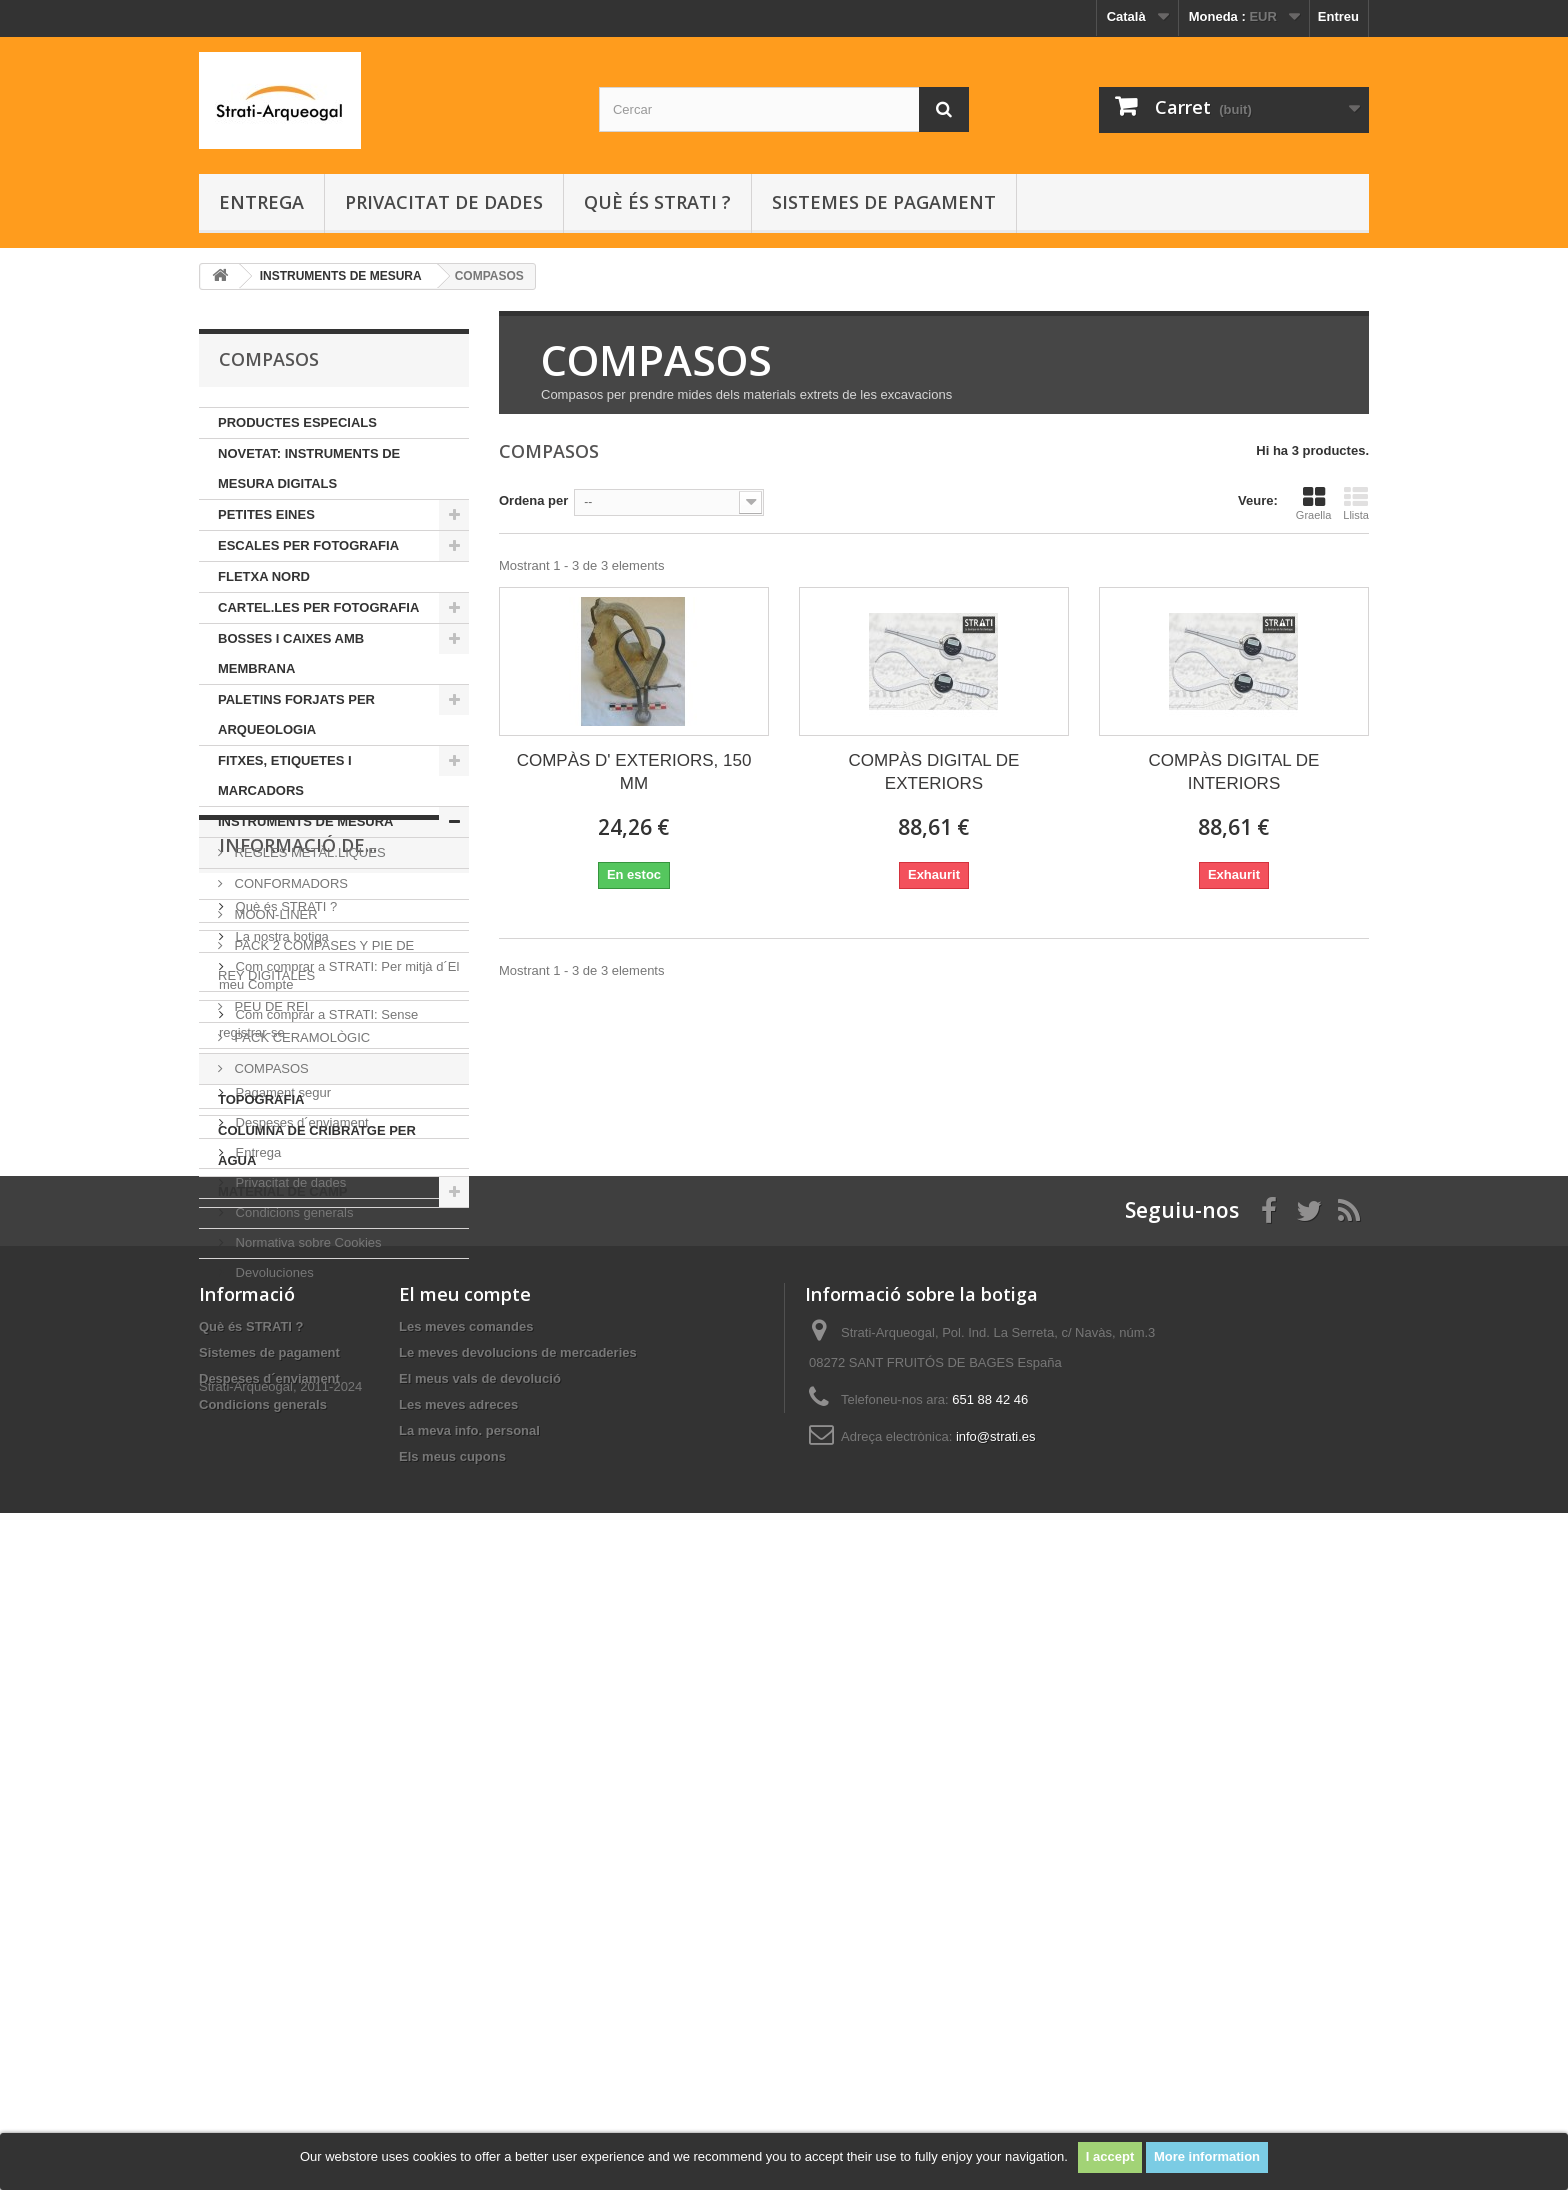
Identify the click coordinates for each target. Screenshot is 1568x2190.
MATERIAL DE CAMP (283, 1191)
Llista (1356, 503)
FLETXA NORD (264, 576)
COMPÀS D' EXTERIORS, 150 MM (634, 772)
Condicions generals (292, 1627)
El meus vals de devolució (480, 1985)
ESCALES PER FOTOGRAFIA (308, 545)
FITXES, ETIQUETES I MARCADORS (285, 775)
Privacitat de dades (444, 202)
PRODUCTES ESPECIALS (297, 422)
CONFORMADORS (289, 883)
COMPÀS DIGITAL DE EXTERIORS (933, 772)
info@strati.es (996, 2043)
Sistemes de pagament (884, 202)
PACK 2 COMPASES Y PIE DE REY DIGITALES (316, 960)
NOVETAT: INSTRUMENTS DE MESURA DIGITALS (309, 468)
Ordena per (533, 500)
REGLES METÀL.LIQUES (308, 852)
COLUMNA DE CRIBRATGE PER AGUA (317, 1145)
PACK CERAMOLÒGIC (300, 1037)
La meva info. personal (469, 2037)
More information (1207, 2156)
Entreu (1338, 16)
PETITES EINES (266, 514)
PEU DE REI (269, 1006)
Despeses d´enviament (300, 1537)
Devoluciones (273, 1687)
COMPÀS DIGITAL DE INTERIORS (1233, 772)
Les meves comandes (466, 1933)
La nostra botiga (280, 1351)
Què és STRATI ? (657, 202)
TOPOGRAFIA (261, 1099)
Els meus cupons (452, 2063)
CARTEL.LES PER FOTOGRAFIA (318, 607)
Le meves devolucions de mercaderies (518, 1959)
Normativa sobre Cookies (307, 1657)
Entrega (261, 202)
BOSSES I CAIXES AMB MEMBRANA (291, 653)
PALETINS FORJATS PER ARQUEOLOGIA (296, 714)
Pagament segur (281, 1507)
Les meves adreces (458, 2011)
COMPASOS (270, 1068)
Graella (1313, 503)
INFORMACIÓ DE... (298, 1268)
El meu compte (465, 1901)
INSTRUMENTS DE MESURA (306, 821)
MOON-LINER (274, 914)
